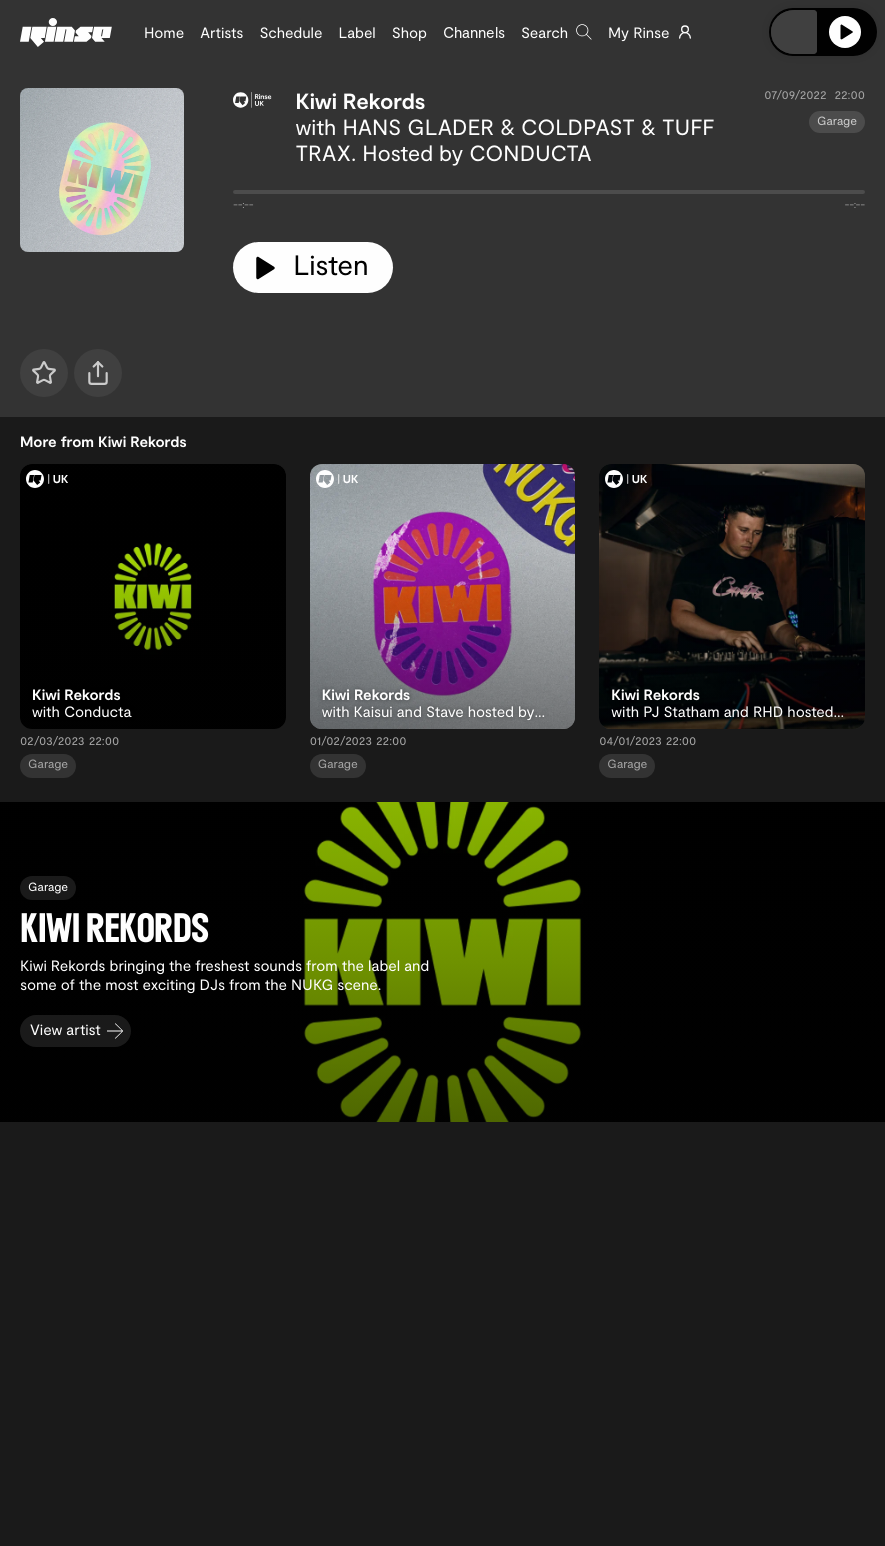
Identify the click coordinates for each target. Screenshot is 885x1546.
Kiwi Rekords (361, 101)
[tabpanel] (549, 196)
